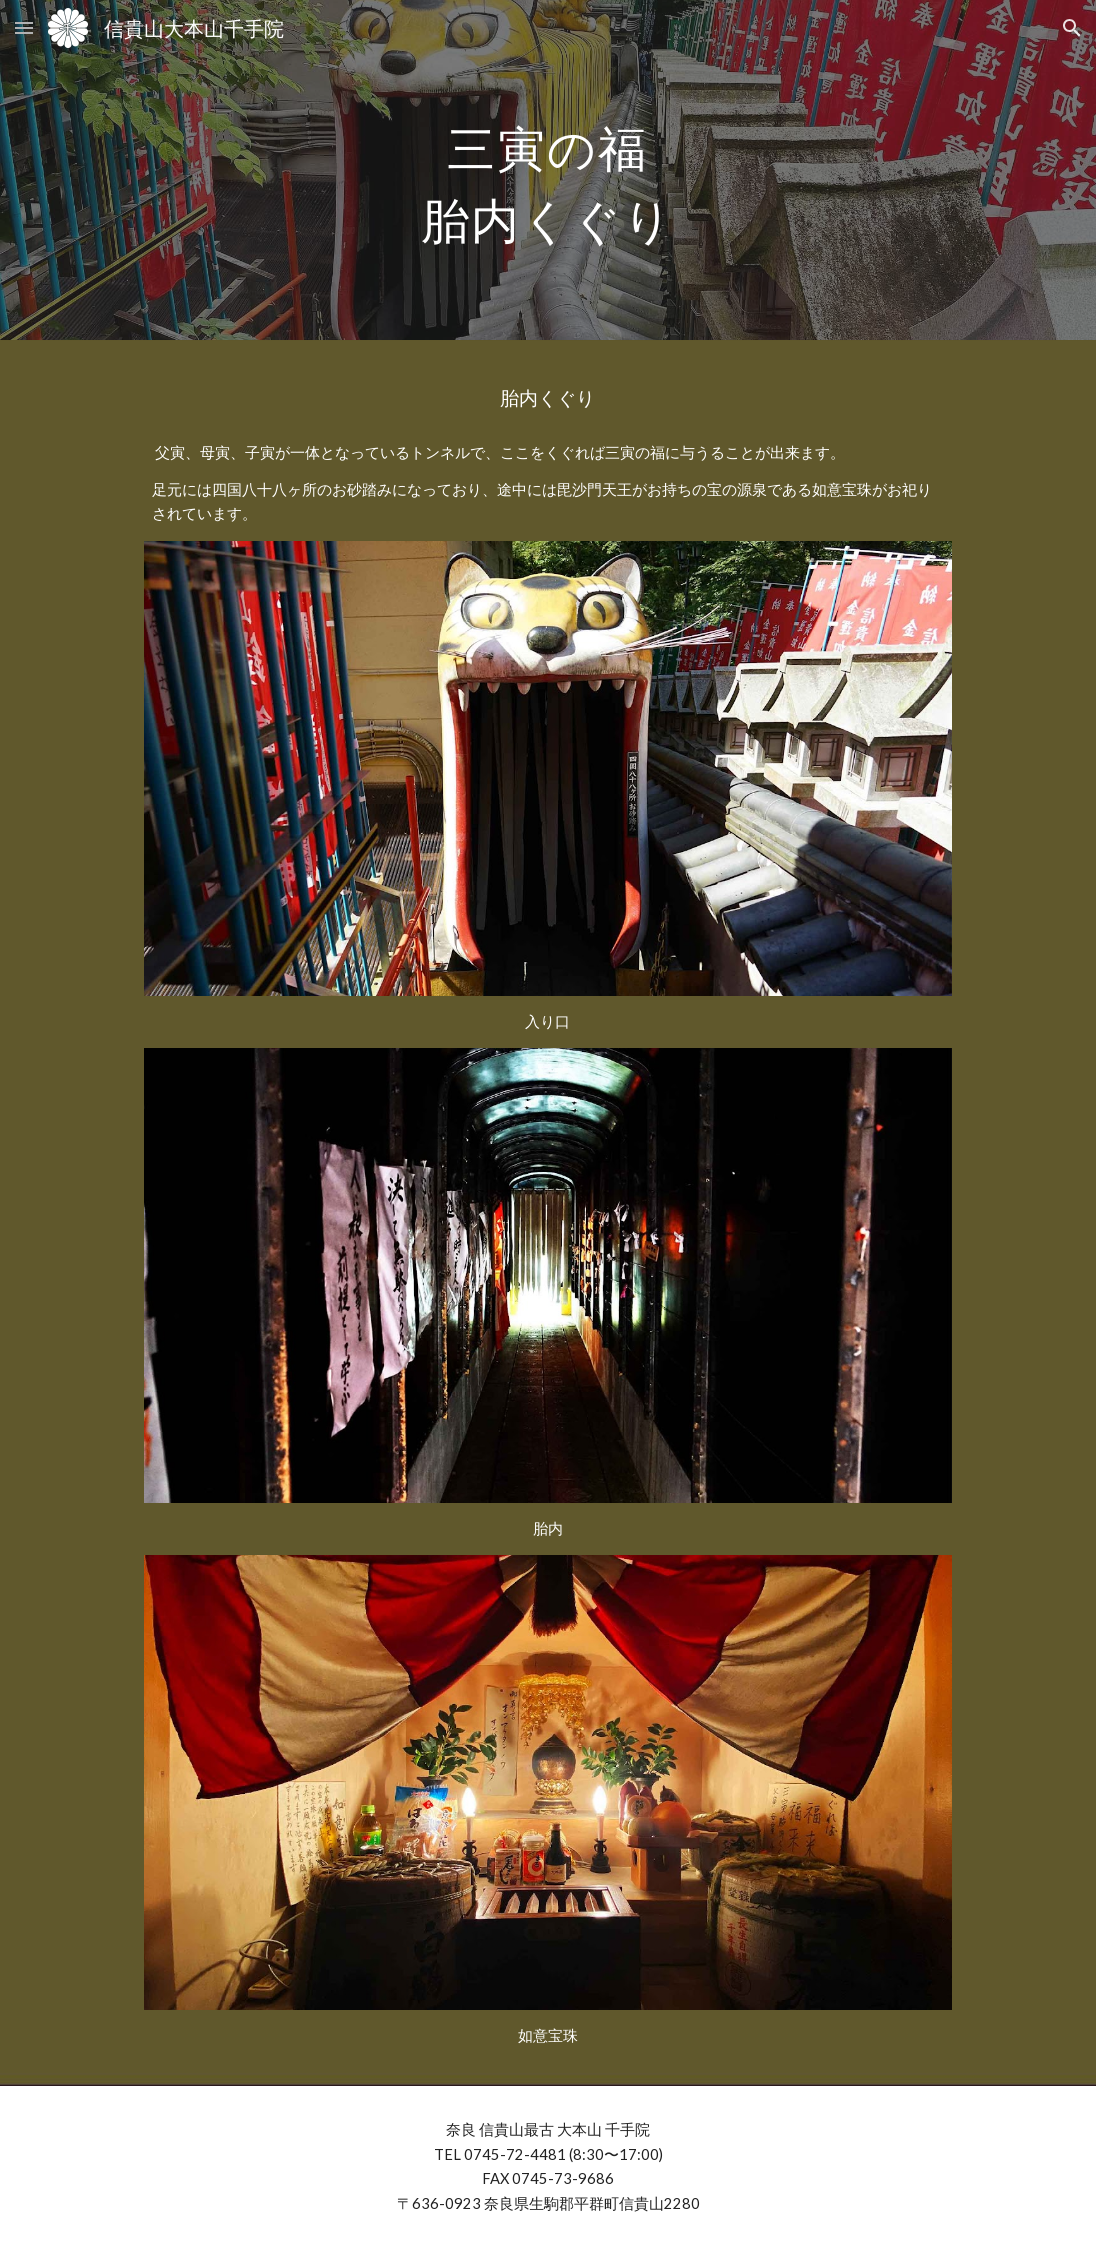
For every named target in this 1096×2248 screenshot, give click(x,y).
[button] (24, 27)
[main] (548, 169)
